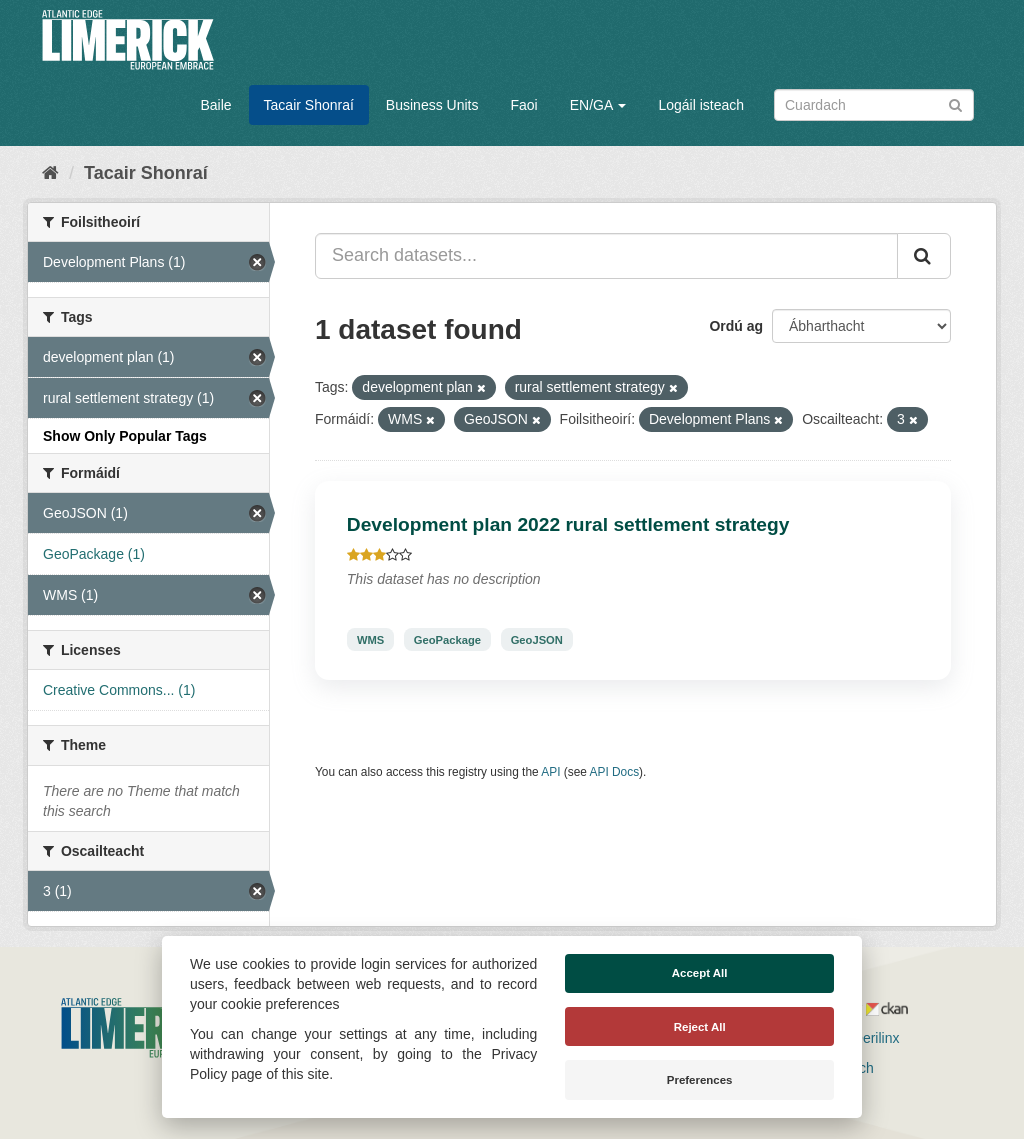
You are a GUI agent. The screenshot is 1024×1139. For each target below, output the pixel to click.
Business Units (432, 105)
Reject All (700, 1027)
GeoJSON (537, 639)
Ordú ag (736, 326)
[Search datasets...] (606, 256)
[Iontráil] (955, 103)
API (550, 772)
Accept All (700, 973)
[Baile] (50, 173)
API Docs (615, 772)
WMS (370, 639)
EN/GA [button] (598, 105)
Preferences (700, 1080)
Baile (215, 105)
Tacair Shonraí (309, 105)
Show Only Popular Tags (125, 436)
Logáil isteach (701, 105)
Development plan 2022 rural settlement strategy (568, 524)
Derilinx (867, 1038)
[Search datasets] (874, 105)
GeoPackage (447, 639)
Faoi (523, 105)
